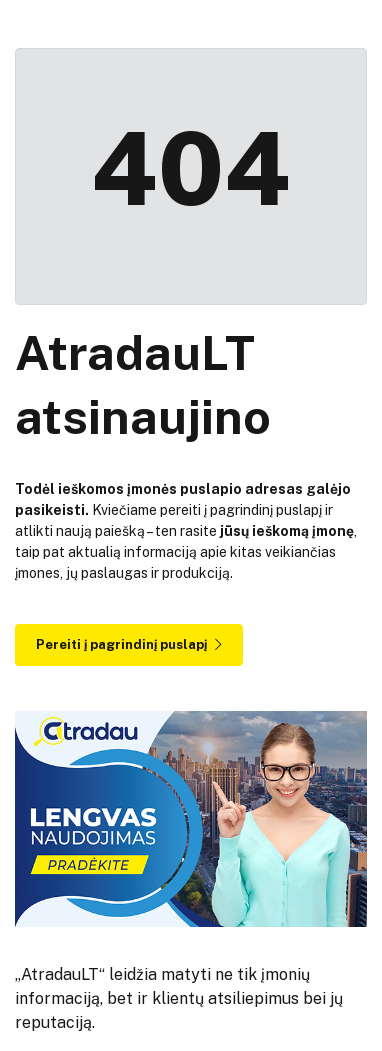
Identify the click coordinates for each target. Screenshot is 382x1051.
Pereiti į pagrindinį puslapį (129, 644)
